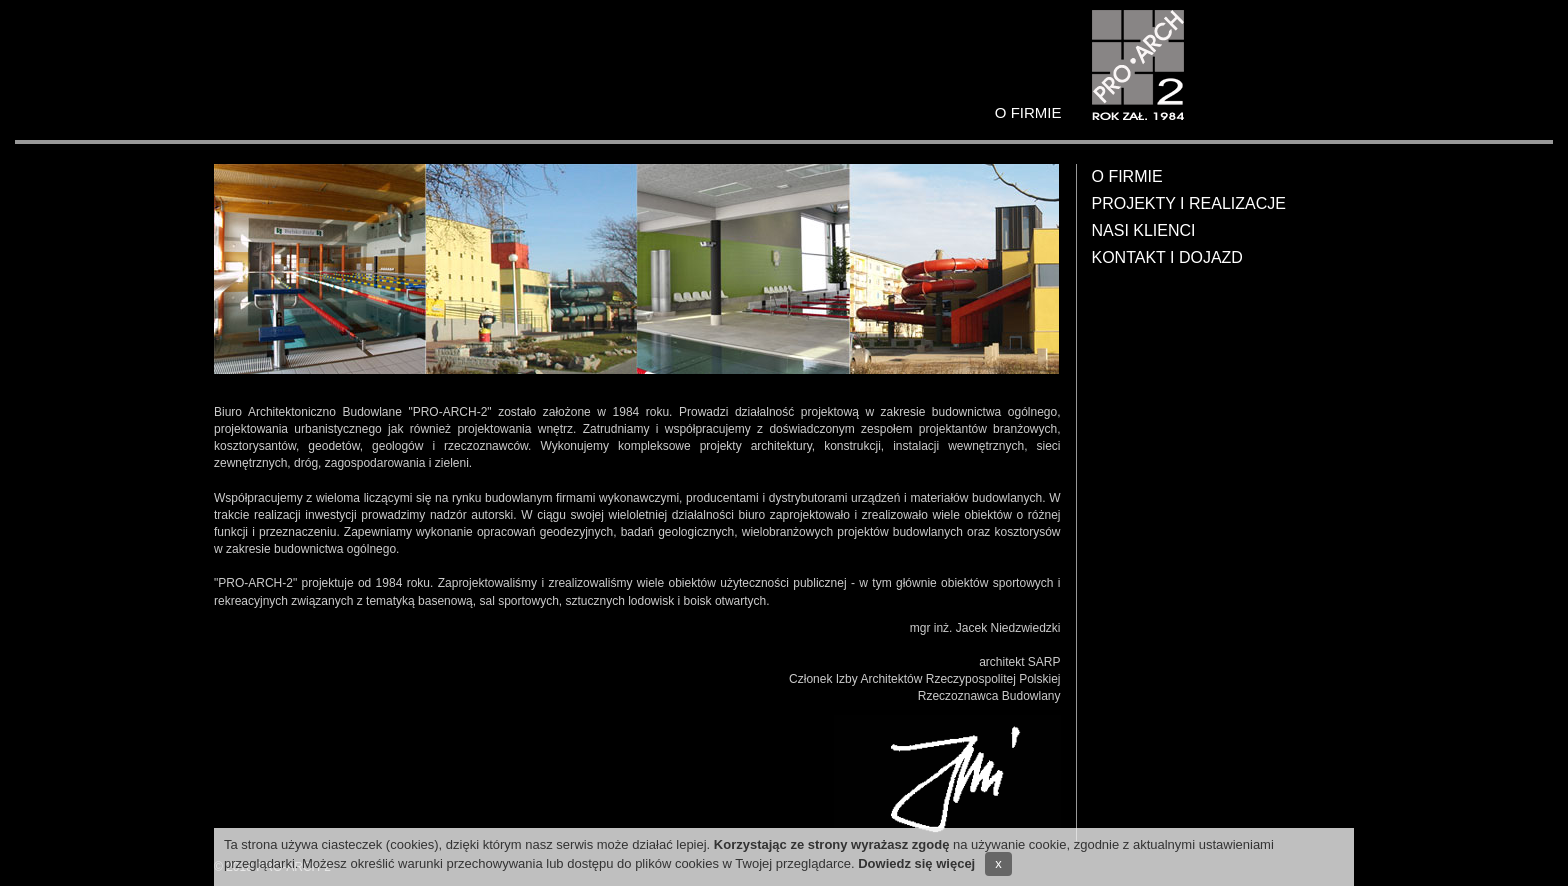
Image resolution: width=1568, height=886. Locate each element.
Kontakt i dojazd (1167, 257)
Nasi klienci (1144, 230)
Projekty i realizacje (1189, 203)
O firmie (1127, 176)
